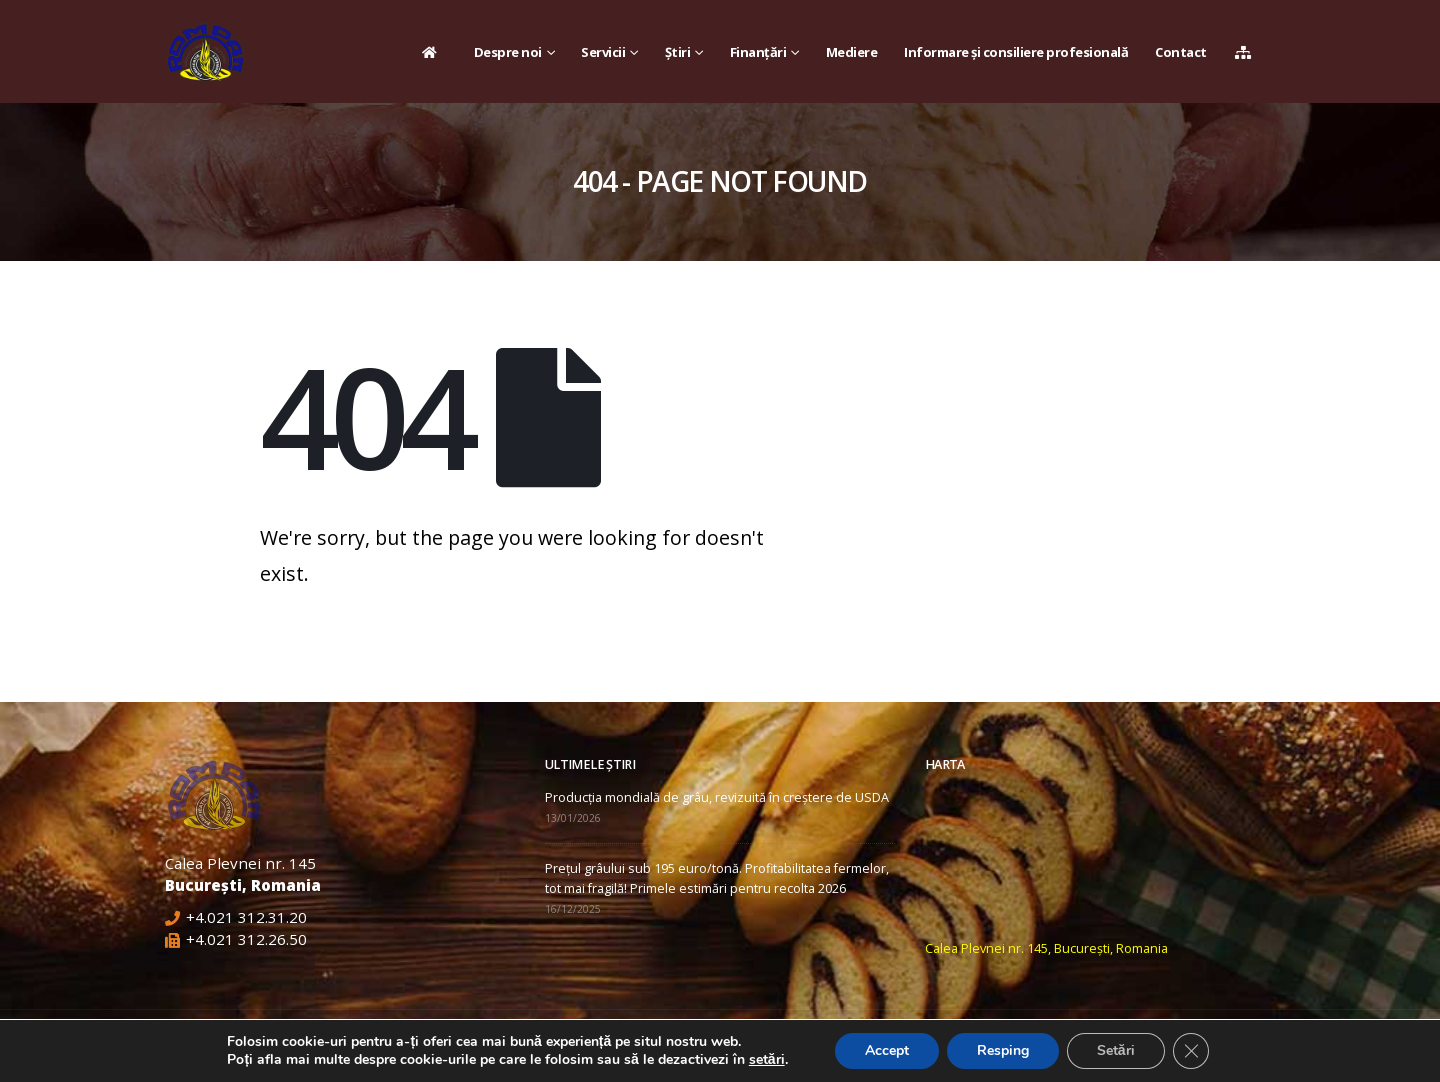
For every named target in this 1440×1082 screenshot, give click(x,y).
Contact (1181, 52)
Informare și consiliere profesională (1016, 52)
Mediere (852, 52)
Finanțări (758, 52)
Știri (678, 52)
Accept (887, 1050)
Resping (1003, 1050)
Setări (1116, 1050)
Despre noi (508, 52)
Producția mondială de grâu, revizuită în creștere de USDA (717, 797)
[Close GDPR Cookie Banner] (1191, 1051)
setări (767, 1060)
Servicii (603, 52)
